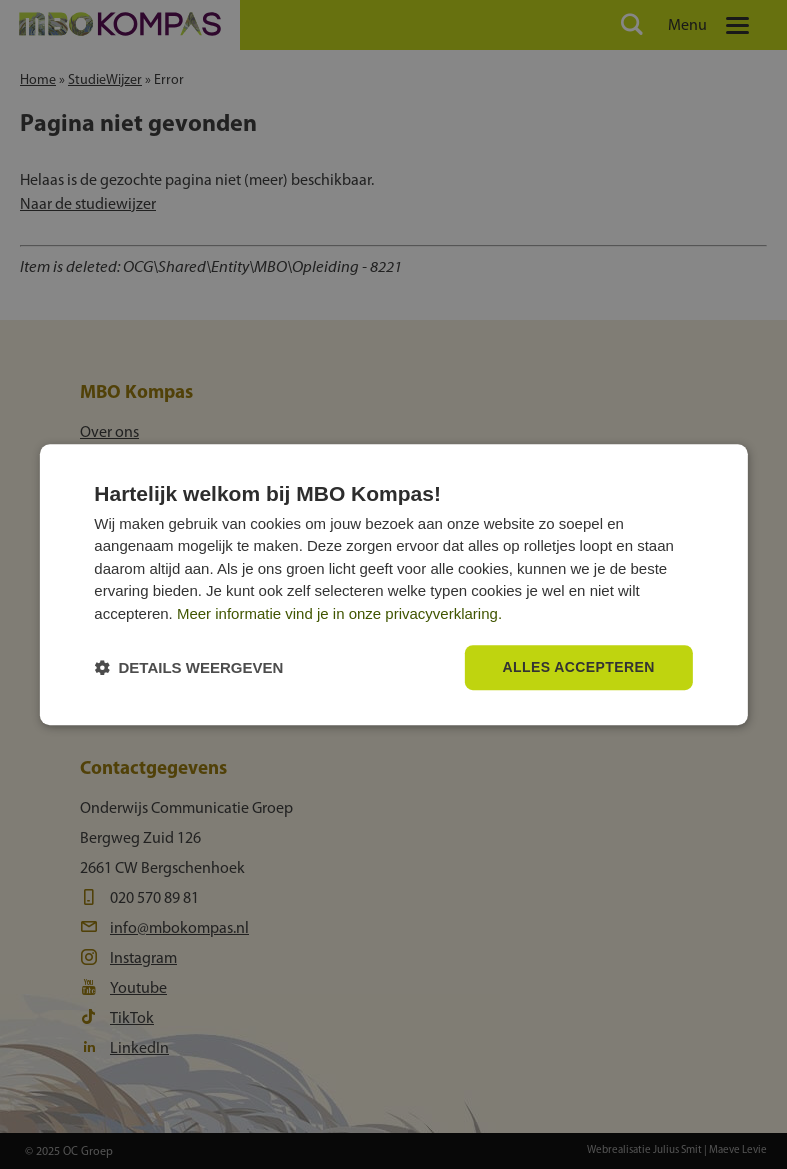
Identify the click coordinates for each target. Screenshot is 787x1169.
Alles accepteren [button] (579, 668)
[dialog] (393, 585)
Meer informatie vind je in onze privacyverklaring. (339, 613)
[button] (188, 667)
